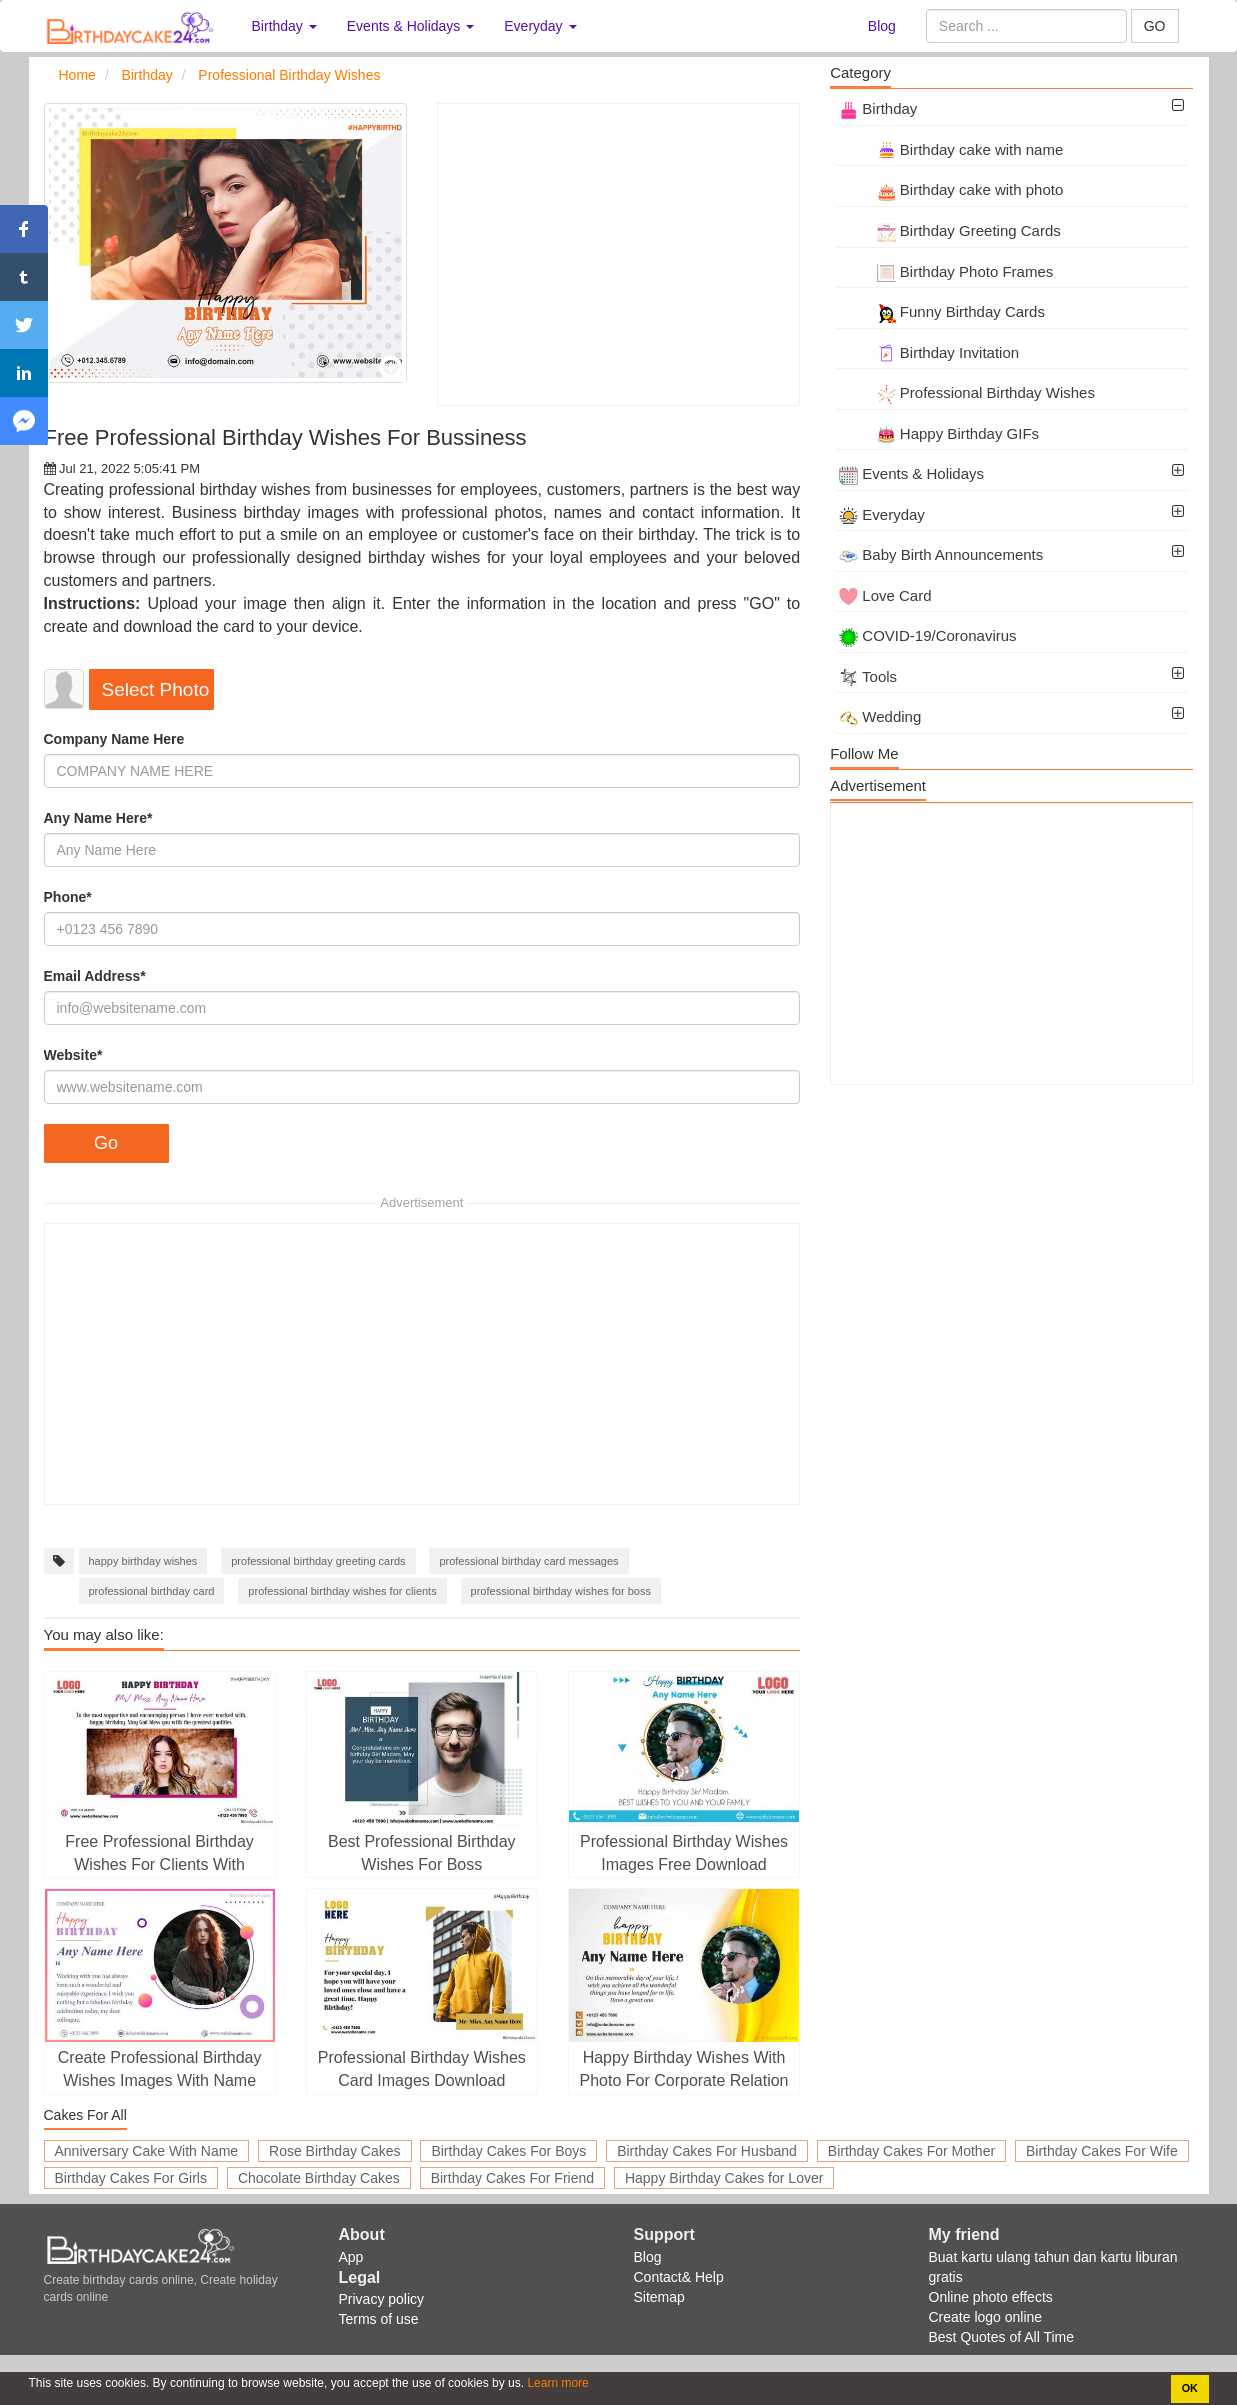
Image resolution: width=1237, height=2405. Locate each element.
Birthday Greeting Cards (950, 230)
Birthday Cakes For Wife (1102, 2151)
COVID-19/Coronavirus (927, 635)
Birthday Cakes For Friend (512, 2178)
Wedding (880, 716)
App (351, 2257)
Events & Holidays (911, 473)
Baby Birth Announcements (941, 554)
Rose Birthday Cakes (335, 2151)
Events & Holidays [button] (411, 26)
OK (1190, 2388)
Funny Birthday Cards (942, 311)
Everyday (882, 514)
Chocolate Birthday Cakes (319, 2178)
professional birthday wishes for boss (561, 1591)
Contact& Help (679, 2277)
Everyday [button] (540, 26)
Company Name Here (114, 739)
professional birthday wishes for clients (342, 1591)
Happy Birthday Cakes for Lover (724, 2178)
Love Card (885, 595)
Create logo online (986, 2317)
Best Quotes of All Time (1002, 2337)
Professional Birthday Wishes (967, 392)
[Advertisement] (618, 254)
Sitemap (659, 2297)
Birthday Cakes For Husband (707, 2151)
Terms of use (379, 2319)
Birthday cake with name (951, 149)
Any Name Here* (98, 818)
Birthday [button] (284, 26)
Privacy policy (382, 2299)
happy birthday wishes (143, 1561)
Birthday (878, 108)
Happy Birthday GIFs (939, 433)
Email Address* (95, 976)
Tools (868, 676)
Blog (882, 26)
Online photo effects (991, 2297)
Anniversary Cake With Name (147, 2151)
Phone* (68, 897)
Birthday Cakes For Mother (911, 2151)
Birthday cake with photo (951, 189)
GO (1155, 26)
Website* (73, 1055)
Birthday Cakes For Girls (131, 2178)
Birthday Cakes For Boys (508, 2151)
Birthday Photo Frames (946, 271)
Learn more (556, 2383)
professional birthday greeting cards (318, 1561)
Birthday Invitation (929, 352)
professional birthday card (152, 1591)
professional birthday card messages (528, 1561)
